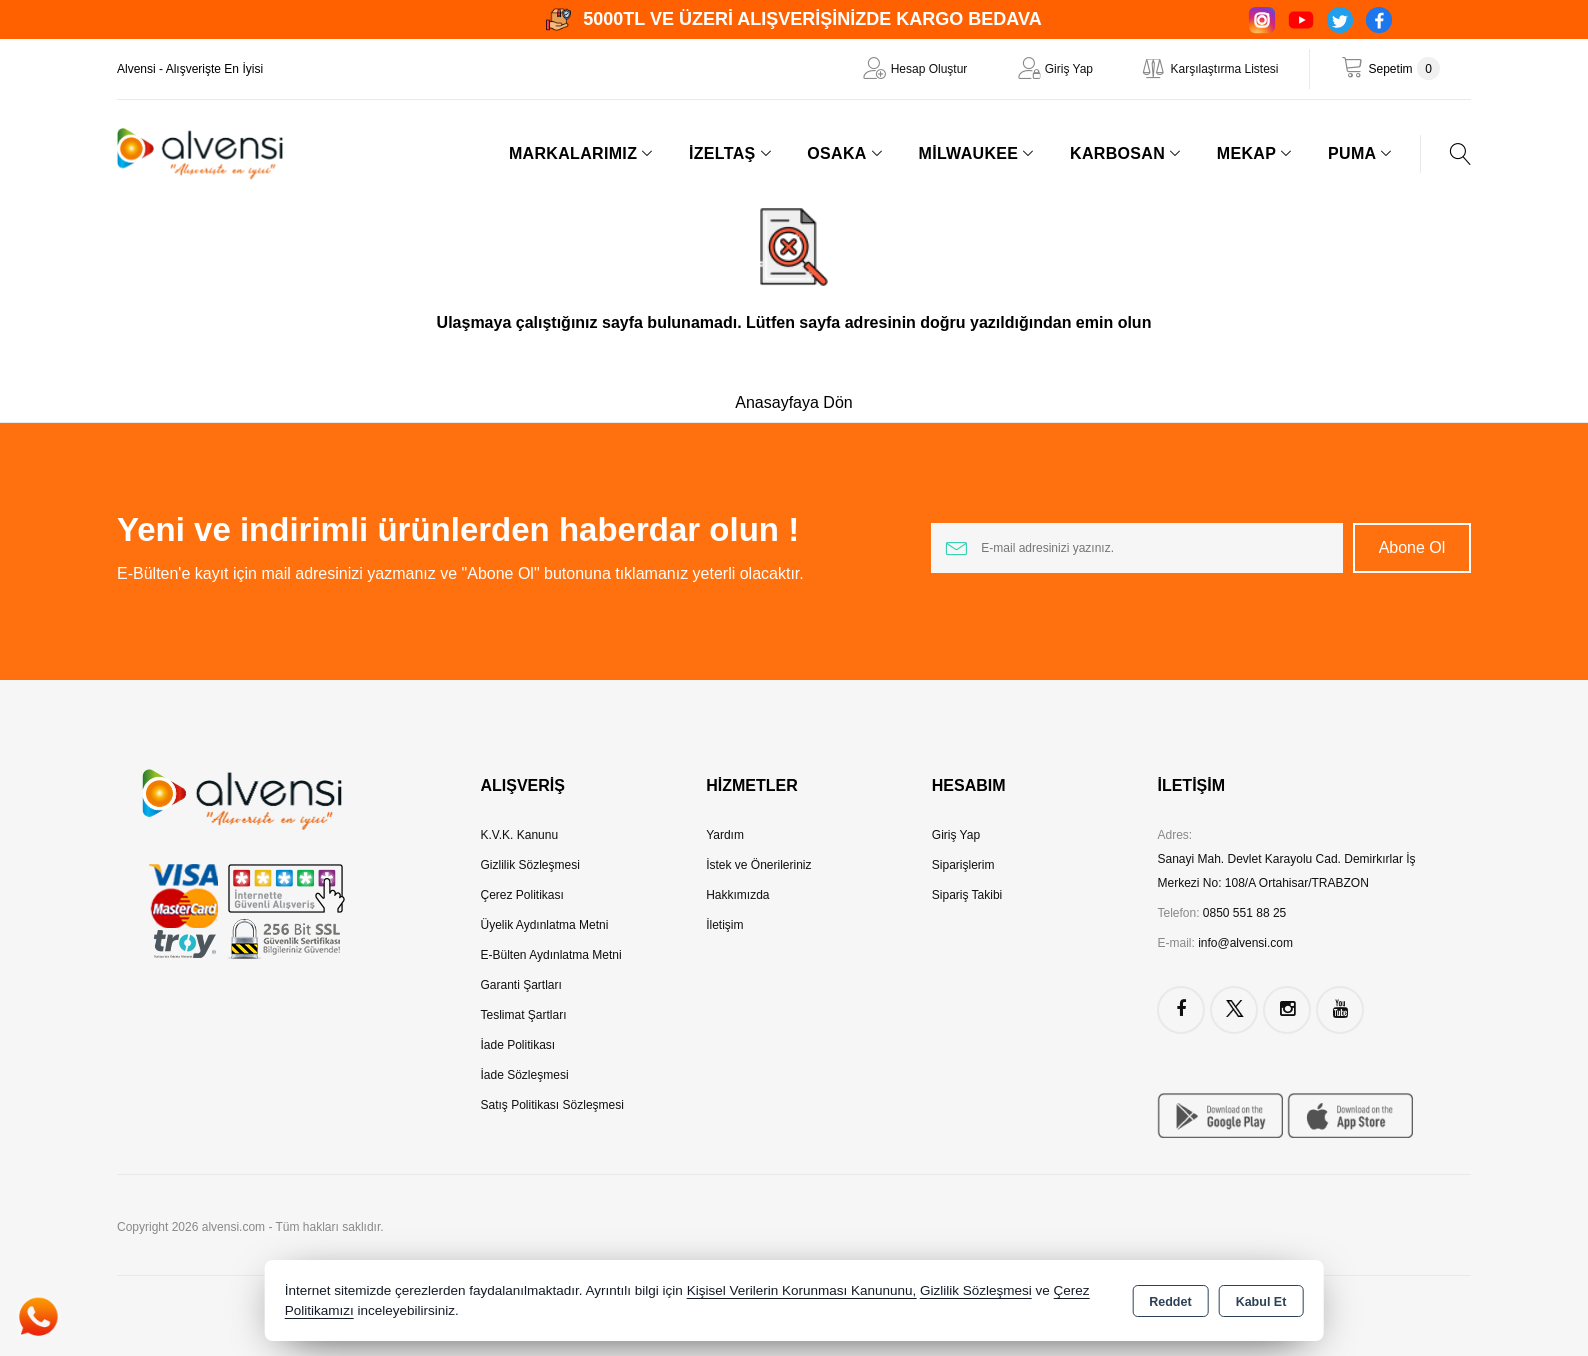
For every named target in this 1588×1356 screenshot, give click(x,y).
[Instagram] (1262, 20)
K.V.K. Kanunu (520, 835)
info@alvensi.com (1245, 943)
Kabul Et (1261, 1302)
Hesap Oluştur (929, 69)
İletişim (724, 925)
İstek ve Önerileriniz (758, 865)
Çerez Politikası (522, 895)
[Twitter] (1340, 20)
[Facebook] (1379, 20)
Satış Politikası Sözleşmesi (552, 1105)
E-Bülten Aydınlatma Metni (551, 955)
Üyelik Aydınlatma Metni (545, 925)
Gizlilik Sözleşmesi (530, 865)
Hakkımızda (737, 895)
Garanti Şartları (521, 985)
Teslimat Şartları (524, 1015)
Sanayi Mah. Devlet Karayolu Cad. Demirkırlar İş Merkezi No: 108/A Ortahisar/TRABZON (1286, 871)
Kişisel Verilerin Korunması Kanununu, (802, 1290)
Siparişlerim (963, 865)
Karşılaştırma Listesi (1224, 69)
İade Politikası (518, 1045)
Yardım (725, 835)
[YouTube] (1301, 20)
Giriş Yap (1069, 69)
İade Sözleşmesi (525, 1075)
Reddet (1170, 1302)
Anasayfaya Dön (793, 402)
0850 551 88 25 (1244, 913)
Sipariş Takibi (967, 895)
